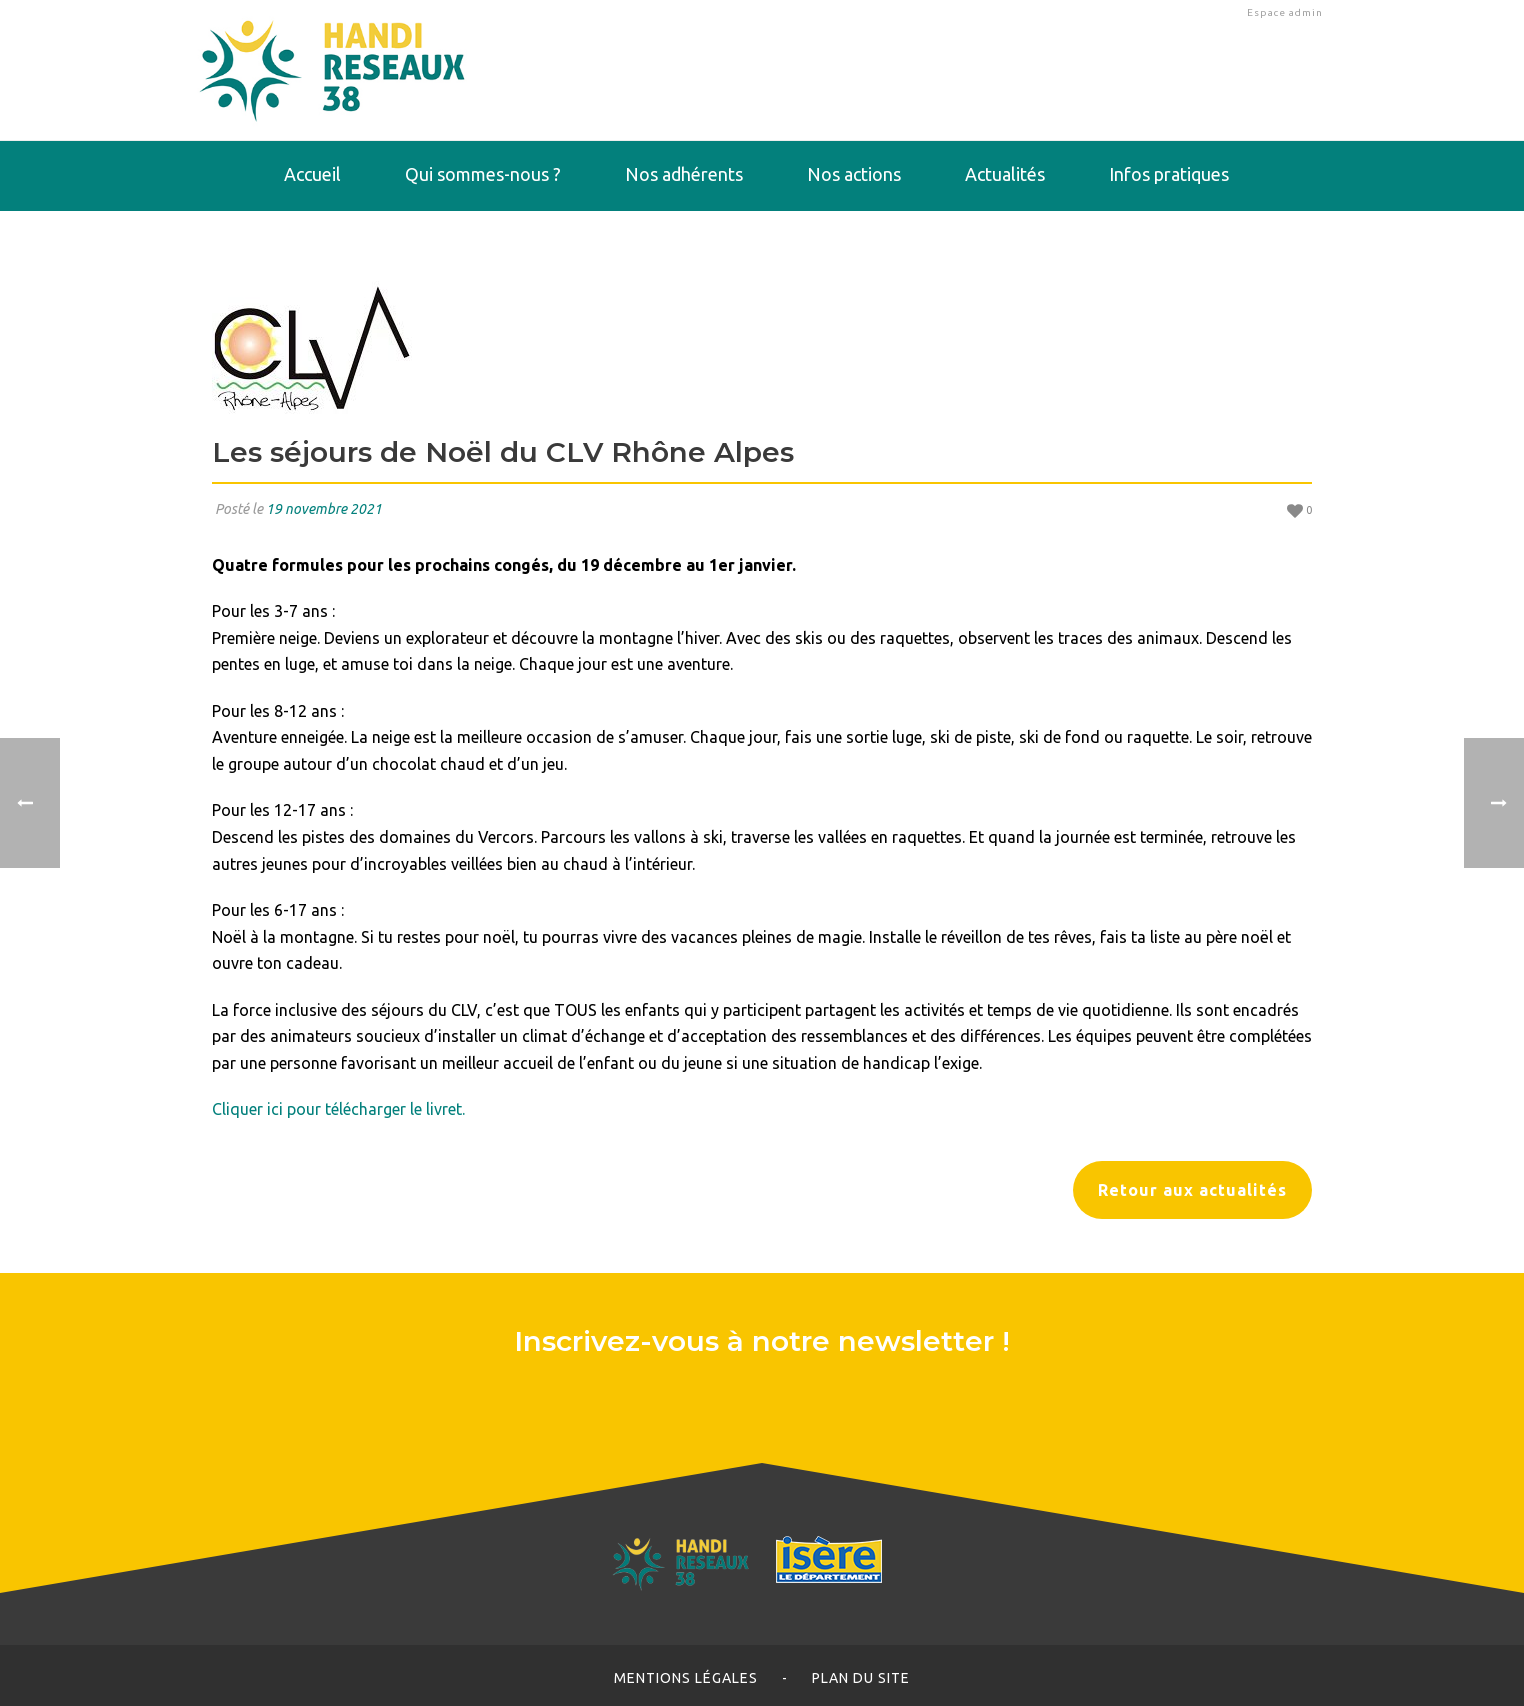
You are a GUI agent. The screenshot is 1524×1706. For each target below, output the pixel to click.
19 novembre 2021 (324, 509)
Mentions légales (686, 1678)
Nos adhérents (684, 174)
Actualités (1005, 174)
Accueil (312, 174)
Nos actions (854, 174)
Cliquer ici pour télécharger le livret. (338, 1109)
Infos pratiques (1169, 174)
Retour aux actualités (1192, 1190)
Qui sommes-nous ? (483, 174)
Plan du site (861, 1678)
